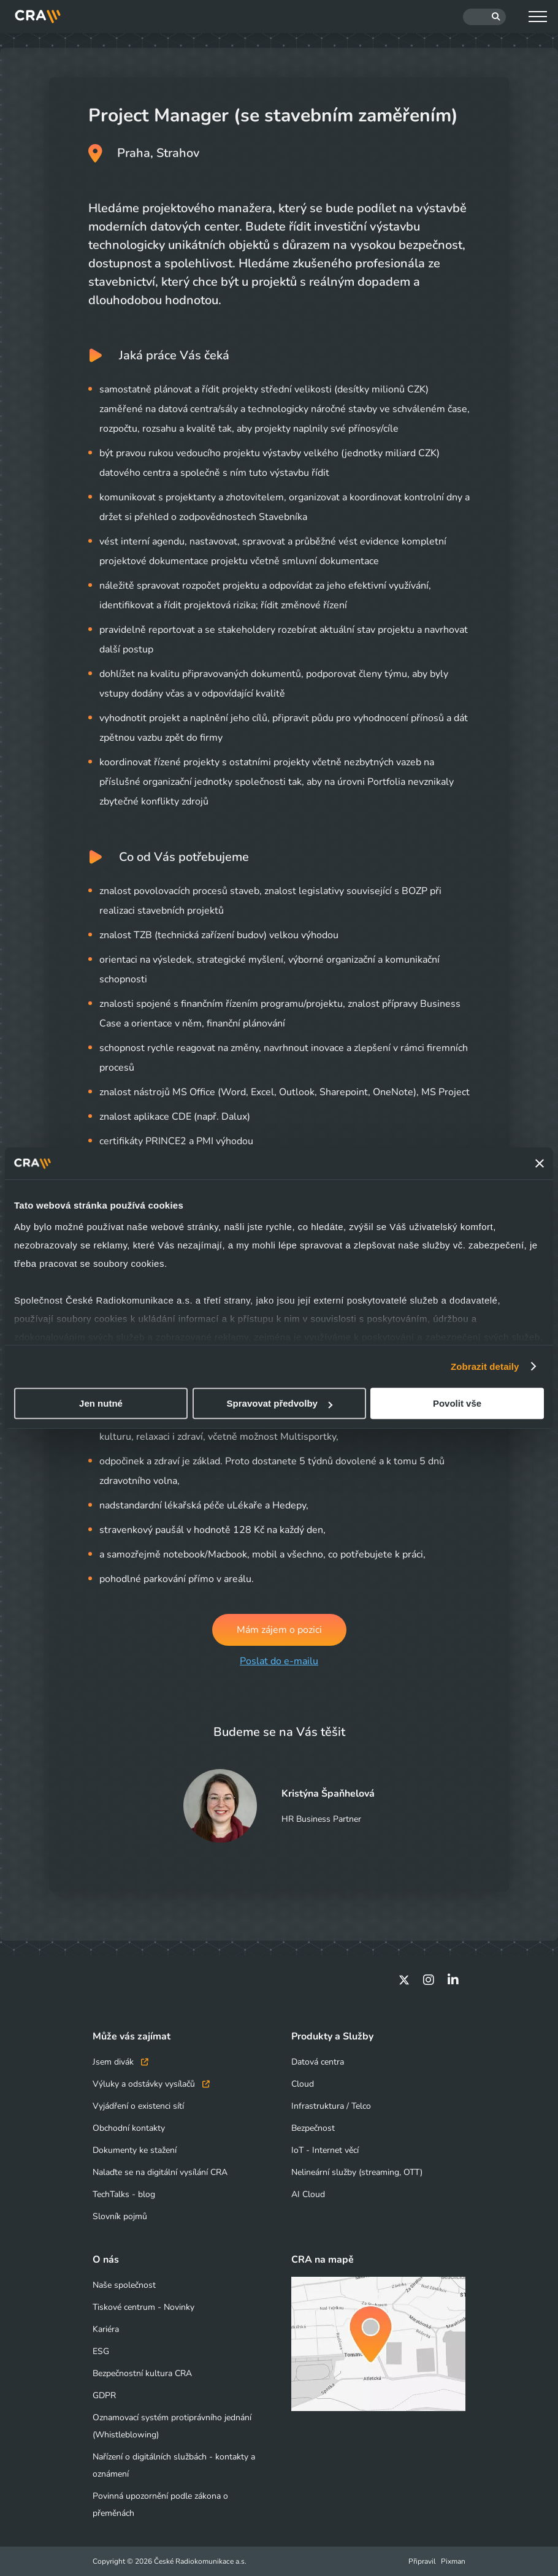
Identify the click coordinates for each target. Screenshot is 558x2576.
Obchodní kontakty (129, 2128)
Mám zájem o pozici (279, 1630)
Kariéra (106, 2329)
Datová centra (317, 2062)
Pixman (453, 2561)
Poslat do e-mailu (279, 1661)
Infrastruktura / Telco (331, 2106)
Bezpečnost (313, 2128)
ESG (101, 2351)
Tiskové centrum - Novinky (143, 2307)
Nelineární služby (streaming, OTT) (356, 2172)
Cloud (302, 2084)
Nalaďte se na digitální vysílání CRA (160, 2172)
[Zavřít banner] (539, 1163)
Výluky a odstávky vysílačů (151, 2084)
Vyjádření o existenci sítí (138, 2106)
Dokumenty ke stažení (135, 2150)
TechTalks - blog (124, 2194)
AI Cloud (308, 2194)
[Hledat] (484, 17)
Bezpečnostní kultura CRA (142, 2373)
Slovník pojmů (120, 2216)
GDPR (104, 2395)
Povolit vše (457, 1403)
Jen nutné (101, 1403)
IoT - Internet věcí (325, 2150)
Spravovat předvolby (279, 1403)
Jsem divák (120, 2062)
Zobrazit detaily (485, 1366)
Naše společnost (124, 2285)
